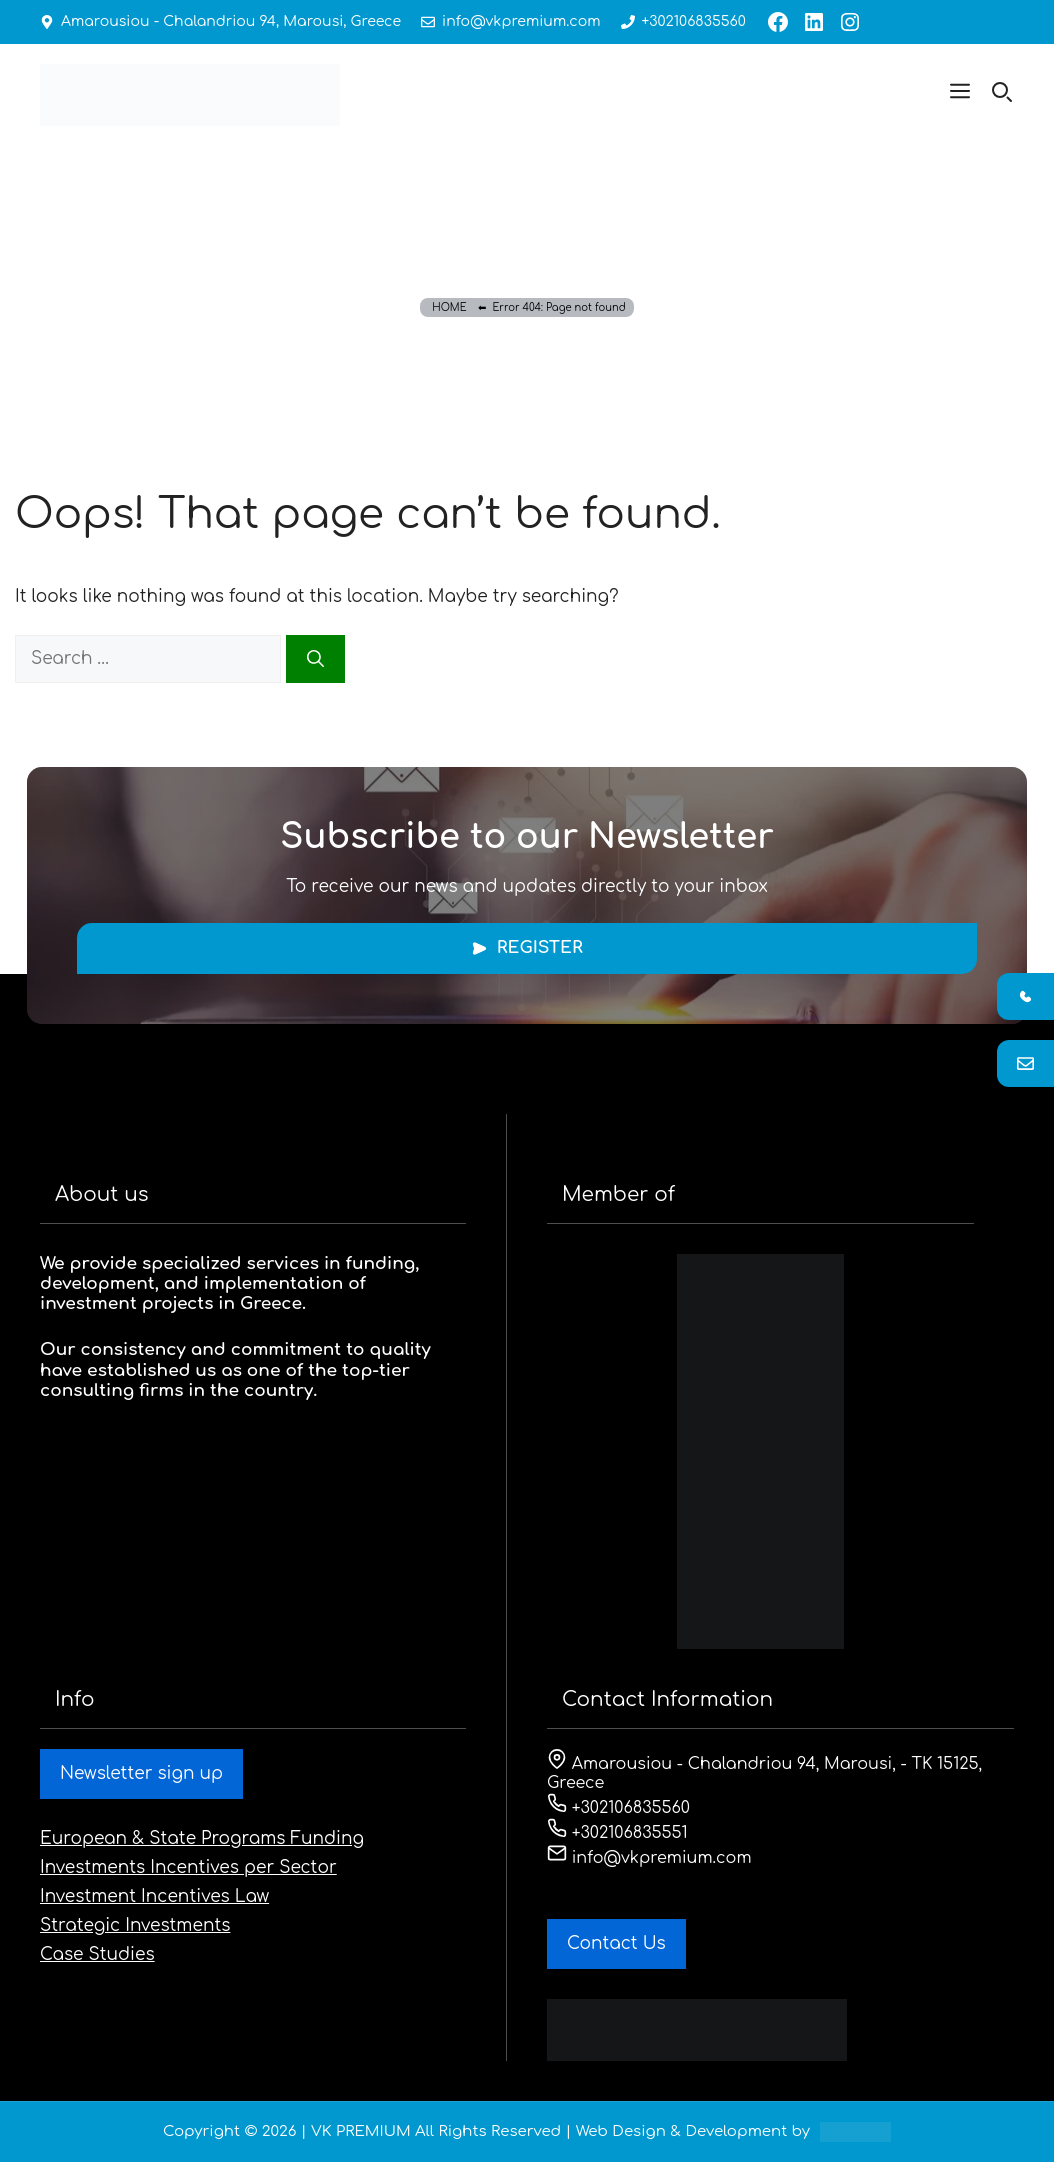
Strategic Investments (135, 1925)
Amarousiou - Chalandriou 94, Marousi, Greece (230, 21)
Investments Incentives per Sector (188, 1867)
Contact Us (616, 1943)
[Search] (315, 659)
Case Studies (97, 1954)
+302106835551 (617, 1833)
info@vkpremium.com (518, 21)
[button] (960, 95)
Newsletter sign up (141, 1773)
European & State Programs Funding (202, 1838)
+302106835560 (690, 21)
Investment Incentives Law (154, 1896)
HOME (449, 307)
